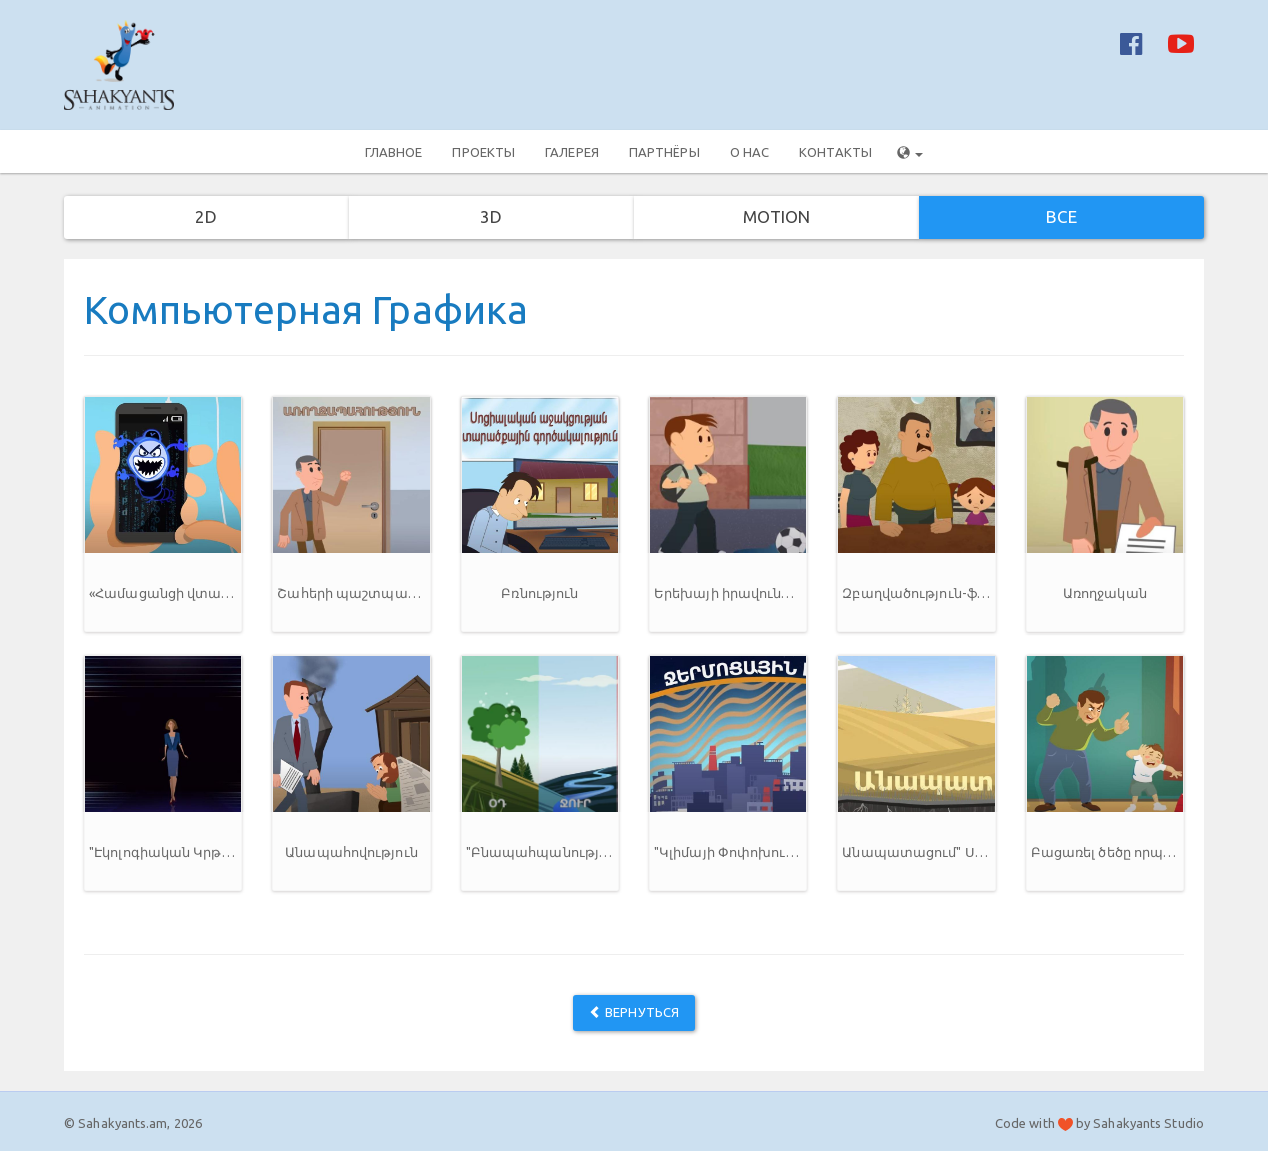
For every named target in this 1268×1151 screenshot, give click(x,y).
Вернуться (634, 1012)
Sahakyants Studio (1148, 1123)
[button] (163, 514)
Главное (394, 152)
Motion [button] (777, 216)
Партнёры (664, 152)
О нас (750, 152)
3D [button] (491, 216)
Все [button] (1061, 216)
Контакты (835, 152)
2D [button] (206, 216)
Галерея (572, 152)
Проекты (483, 152)
